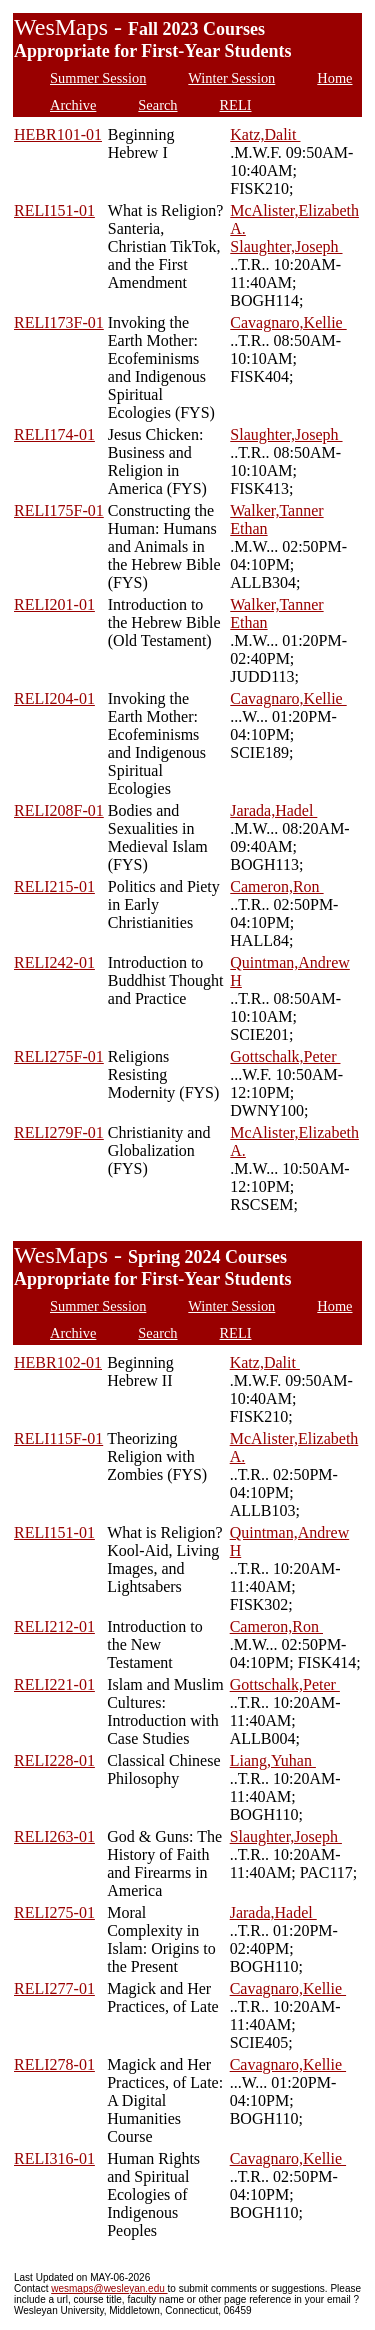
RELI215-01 (54, 886)
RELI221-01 (54, 1684)
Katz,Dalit (265, 134)
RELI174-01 (54, 434)
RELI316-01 (54, 2158)
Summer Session (98, 78)
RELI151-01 (54, 210)
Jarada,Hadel (273, 810)
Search (157, 105)
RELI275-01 (54, 1912)
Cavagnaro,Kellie (288, 322)
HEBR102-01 (58, 1362)
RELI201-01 (54, 604)
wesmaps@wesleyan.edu (109, 2288)
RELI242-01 (54, 962)
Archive (73, 105)
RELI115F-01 (58, 1438)
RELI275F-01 (59, 1056)
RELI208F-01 (59, 810)
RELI (236, 105)
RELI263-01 (54, 1836)
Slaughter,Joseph (286, 246)
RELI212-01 (54, 1626)
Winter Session (231, 78)
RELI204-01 (54, 698)
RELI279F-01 (59, 1132)
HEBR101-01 (58, 134)
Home (334, 78)
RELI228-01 (54, 1760)
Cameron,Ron (276, 886)
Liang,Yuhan (273, 1760)
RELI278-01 (54, 2064)
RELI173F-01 (59, 322)
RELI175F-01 (59, 510)
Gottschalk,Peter (285, 1056)
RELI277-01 (54, 1988)
